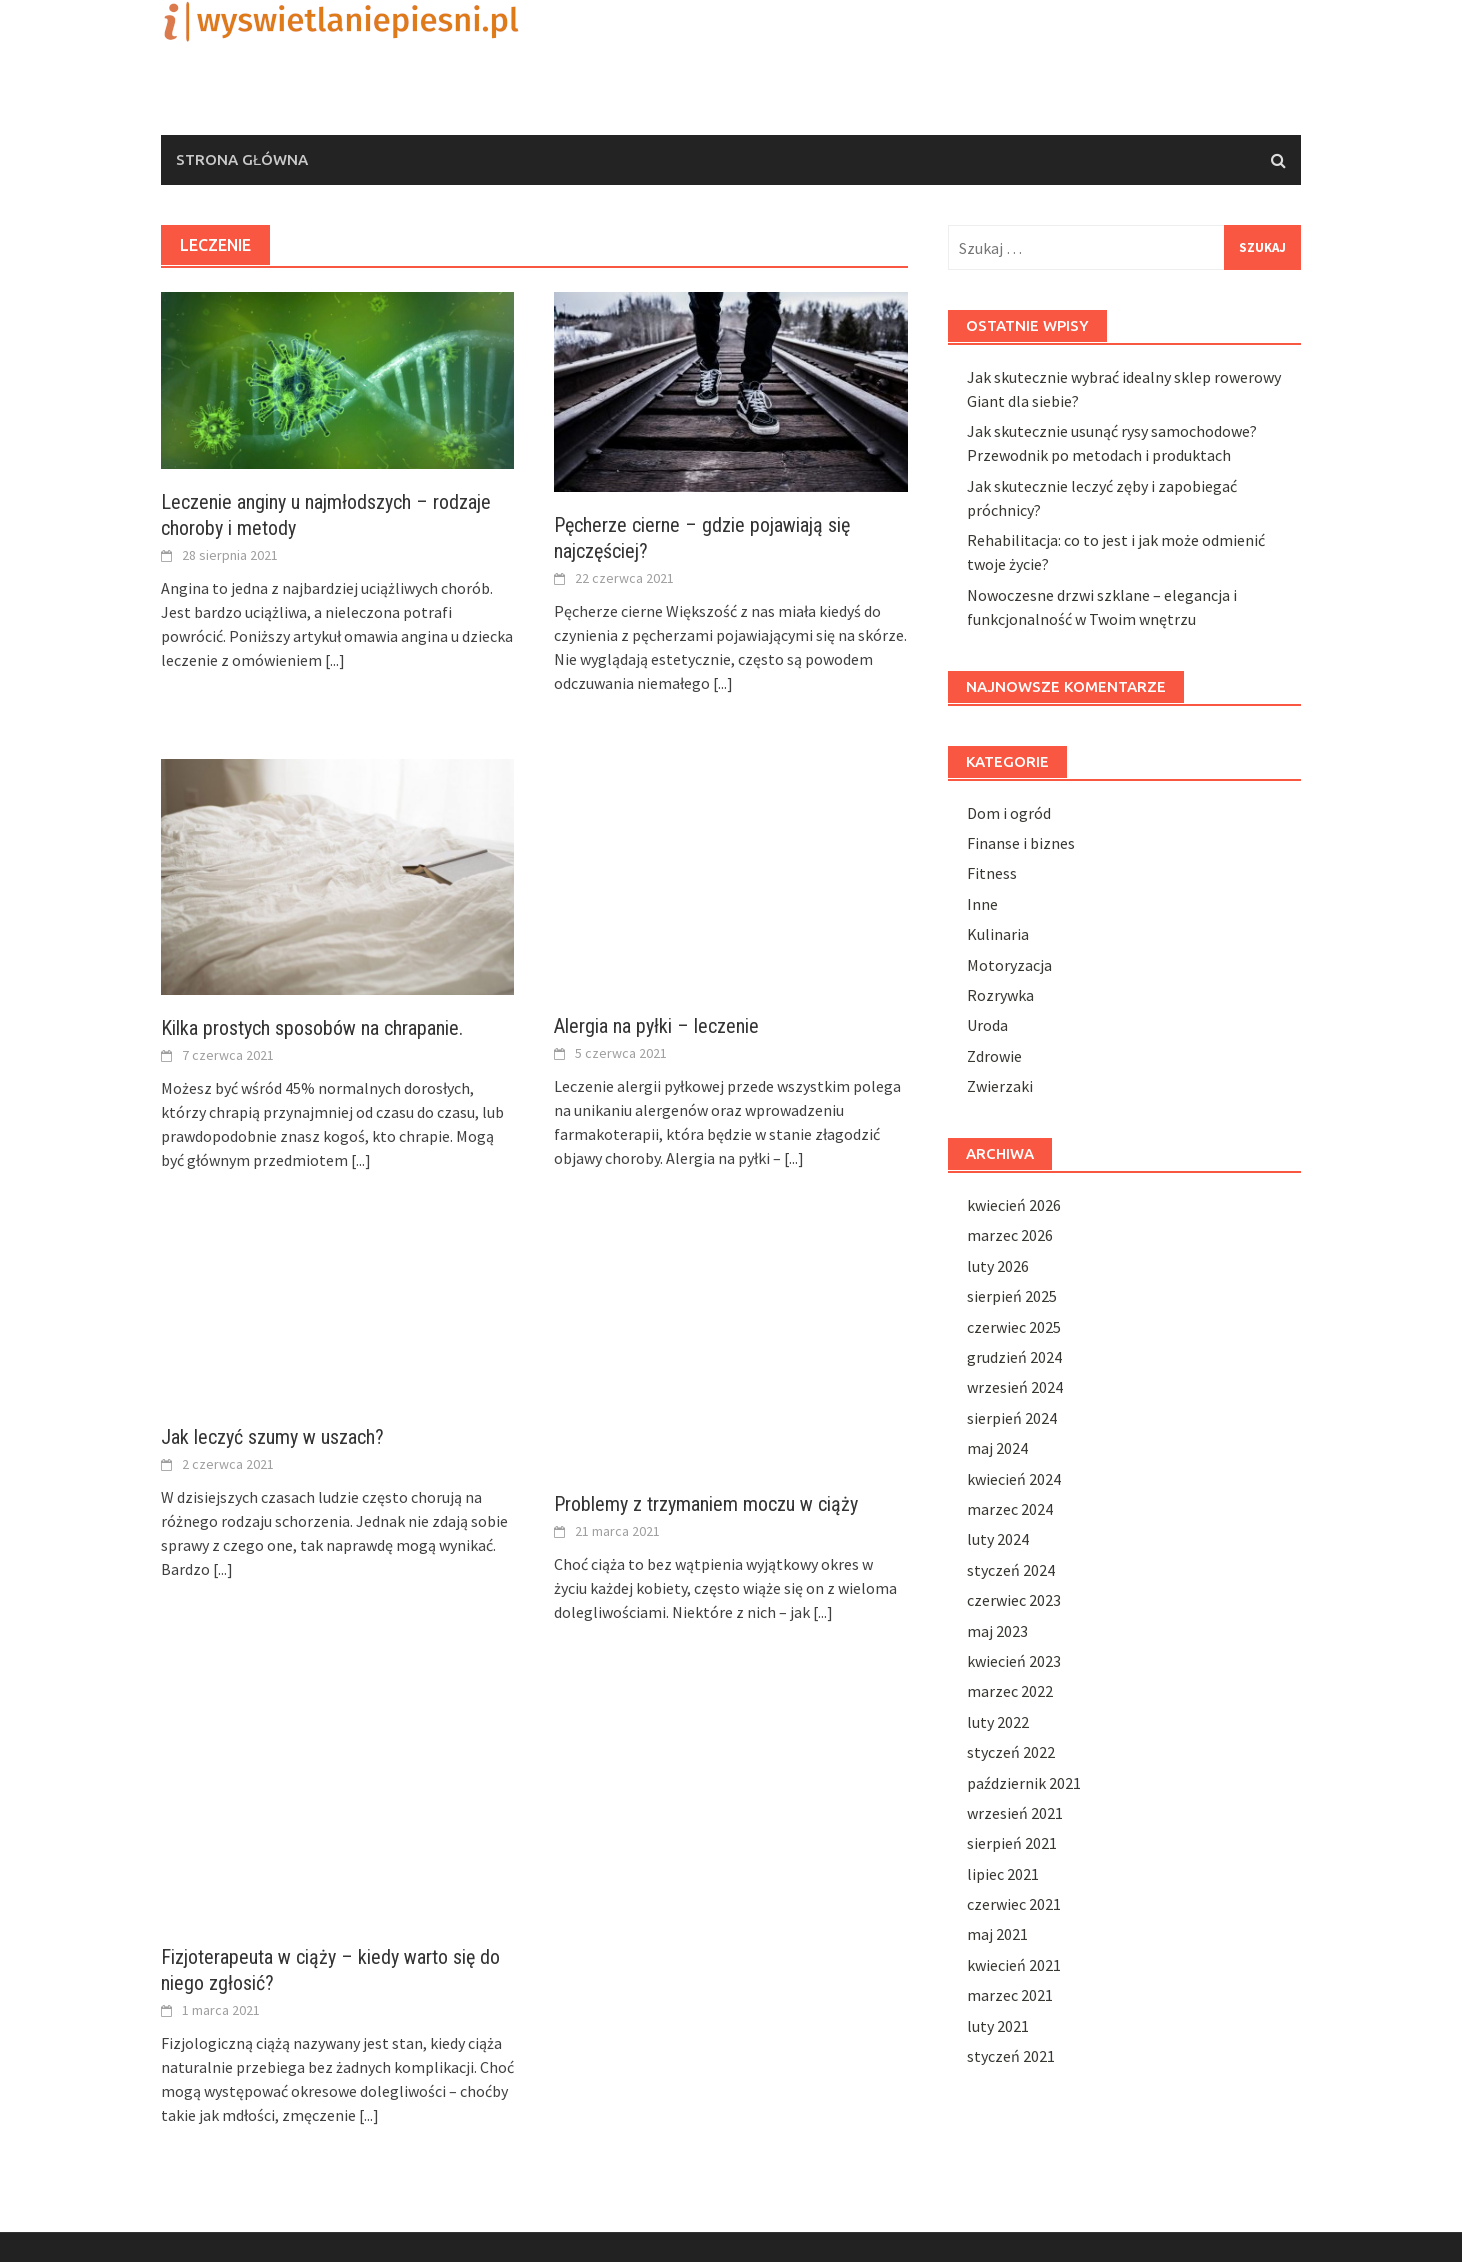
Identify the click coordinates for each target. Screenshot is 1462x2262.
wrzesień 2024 (1015, 1387)
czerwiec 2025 (1014, 1327)
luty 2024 (998, 1539)
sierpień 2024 (1012, 1418)
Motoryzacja (1009, 965)
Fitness (992, 873)
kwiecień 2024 (1014, 1479)
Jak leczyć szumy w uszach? (272, 1437)
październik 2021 (1024, 1783)
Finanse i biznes (1021, 843)
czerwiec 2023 (1014, 1600)
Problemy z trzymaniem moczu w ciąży (706, 1504)
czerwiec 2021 (1014, 1904)
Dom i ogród (1009, 813)
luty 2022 (998, 1722)
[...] (335, 660)
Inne (982, 904)
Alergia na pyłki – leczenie (656, 1026)
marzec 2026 (1010, 1235)
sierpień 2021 (1012, 1843)
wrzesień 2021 (1015, 1813)
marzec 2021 (1010, 1995)
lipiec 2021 (1003, 1874)
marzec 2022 (1010, 1691)
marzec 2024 (1010, 1509)
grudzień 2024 (1014, 1357)
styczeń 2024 (1011, 1570)
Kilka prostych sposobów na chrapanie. (312, 1028)
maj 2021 (997, 1934)
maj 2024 (997, 1448)
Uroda (987, 1025)
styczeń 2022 (1011, 1752)
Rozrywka (1000, 995)
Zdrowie (994, 1056)
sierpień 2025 (1012, 1296)
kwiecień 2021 (1014, 1965)
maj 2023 (997, 1631)
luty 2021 (998, 2026)
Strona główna (242, 159)
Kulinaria (998, 934)
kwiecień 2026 (1014, 1205)
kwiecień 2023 (1014, 1661)
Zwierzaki (1000, 1086)
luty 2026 (998, 1266)
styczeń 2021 (1011, 2056)
